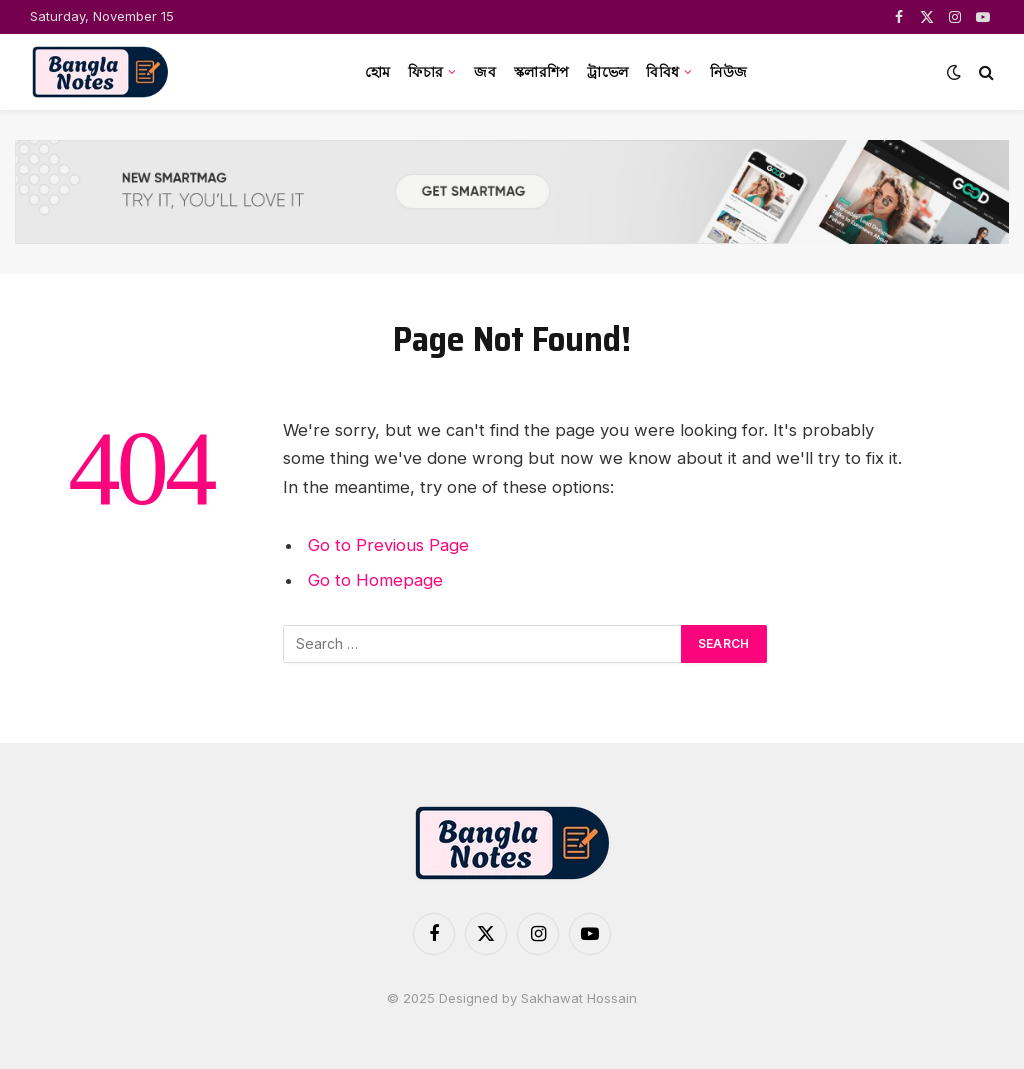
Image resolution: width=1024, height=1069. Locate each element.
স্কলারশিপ (541, 72)
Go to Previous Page (388, 545)
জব (485, 72)
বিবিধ (662, 72)
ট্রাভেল (607, 72)
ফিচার (425, 72)
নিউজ (728, 72)
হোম (378, 72)
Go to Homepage (375, 580)
